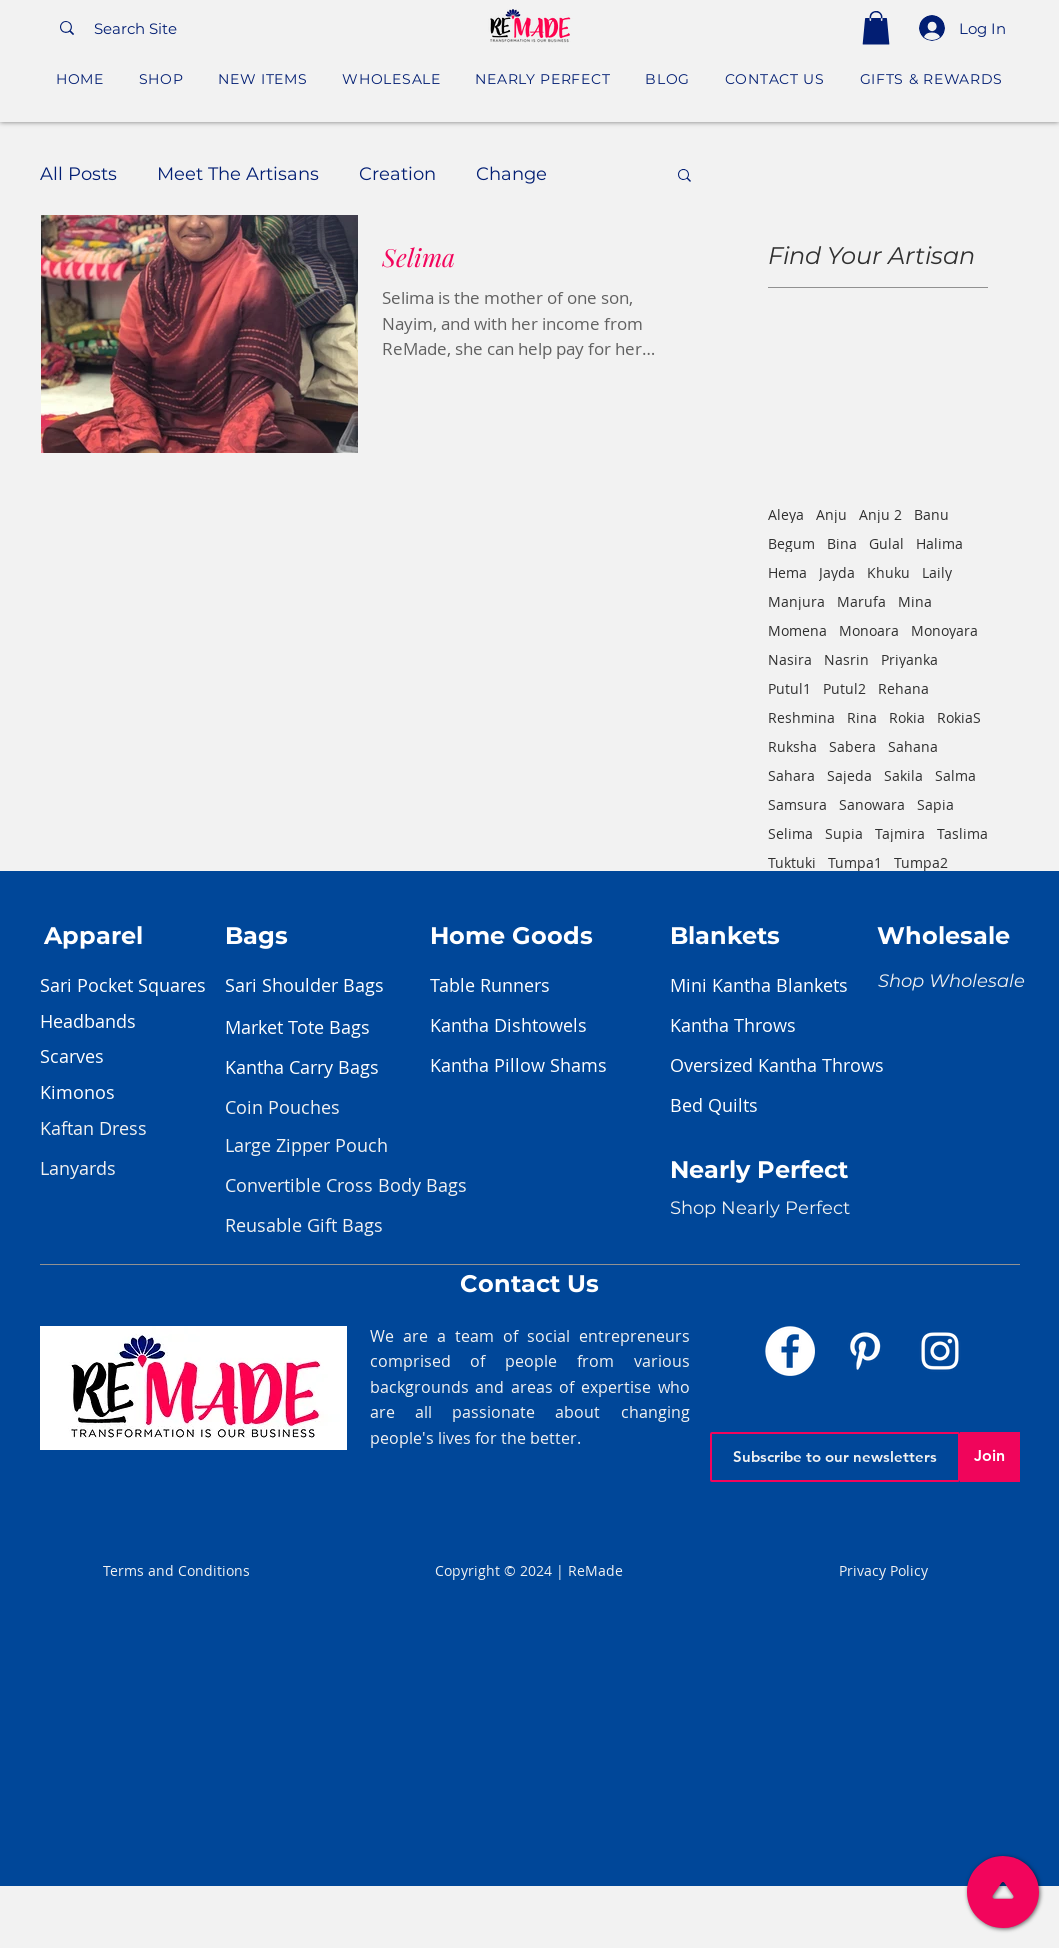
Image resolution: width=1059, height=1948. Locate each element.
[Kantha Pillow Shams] (530, 1066)
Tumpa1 (855, 862)
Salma (955, 775)
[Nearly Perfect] (765, 1170)
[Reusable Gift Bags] (304, 1226)
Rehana (903, 688)
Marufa (861, 601)
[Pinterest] (865, 1351)
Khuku (888, 572)
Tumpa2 (921, 862)
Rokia (907, 717)
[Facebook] (790, 1351)
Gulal (886, 543)
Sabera (852, 746)
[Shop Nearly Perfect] (760, 1209)
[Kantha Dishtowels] (530, 1026)
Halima (939, 543)
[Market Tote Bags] (325, 1028)
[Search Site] (216, 28)
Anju (831, 514)
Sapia (935, 804)
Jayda (837, 572)
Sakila (903, 775)
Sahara (791, 775)
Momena (797, 630)
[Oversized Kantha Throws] (777, 1066)
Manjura (796, 601)
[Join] (990, 1457)
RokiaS (959, 717)
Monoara (869, 630)
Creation (397, 174)
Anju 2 (880, 514)
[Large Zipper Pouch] (306, 1146)
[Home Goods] (545, 936)
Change (511, 174)
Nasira (790, 659)
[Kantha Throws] (770, 1026)
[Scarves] (140, 1057)
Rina (862, 717)
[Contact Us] (530, 1284)
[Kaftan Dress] (111, 1129)
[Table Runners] (530, 986)
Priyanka (909, 659)
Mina (915, 601)
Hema (787, 572)
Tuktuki (792, 862)
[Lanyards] (111, 1169)
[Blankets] (785, 936)
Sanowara (872, 804)
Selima (790, 833)
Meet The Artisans (238, 174)
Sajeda (849, 775)
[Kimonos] (140, 1093)
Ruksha (792, 746)
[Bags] (340, 936)
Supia (844, 833)
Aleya (786, 514)
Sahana (913, 746)
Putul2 (844, 688)
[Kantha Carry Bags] (325, 1068)
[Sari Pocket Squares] (140, 986)
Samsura (797, 804)
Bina (842, 543)
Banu (931, 514)
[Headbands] (140, 1022)
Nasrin (846, 659)
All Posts (78, 174)
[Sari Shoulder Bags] (325, 986)
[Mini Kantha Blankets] (770, 986)
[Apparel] (159, 936)
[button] (876, 27)
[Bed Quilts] (770, 1106)
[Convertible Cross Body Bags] (346, 1186)
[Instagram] (940, 1351)
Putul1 (789, 688)
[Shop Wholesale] (951, 982)
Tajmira (900, 833)
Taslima (962, 833)
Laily (937, 572)
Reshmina (801, 717)
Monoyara (944, 630)
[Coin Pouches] (296, 1108)
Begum (791, 543)
